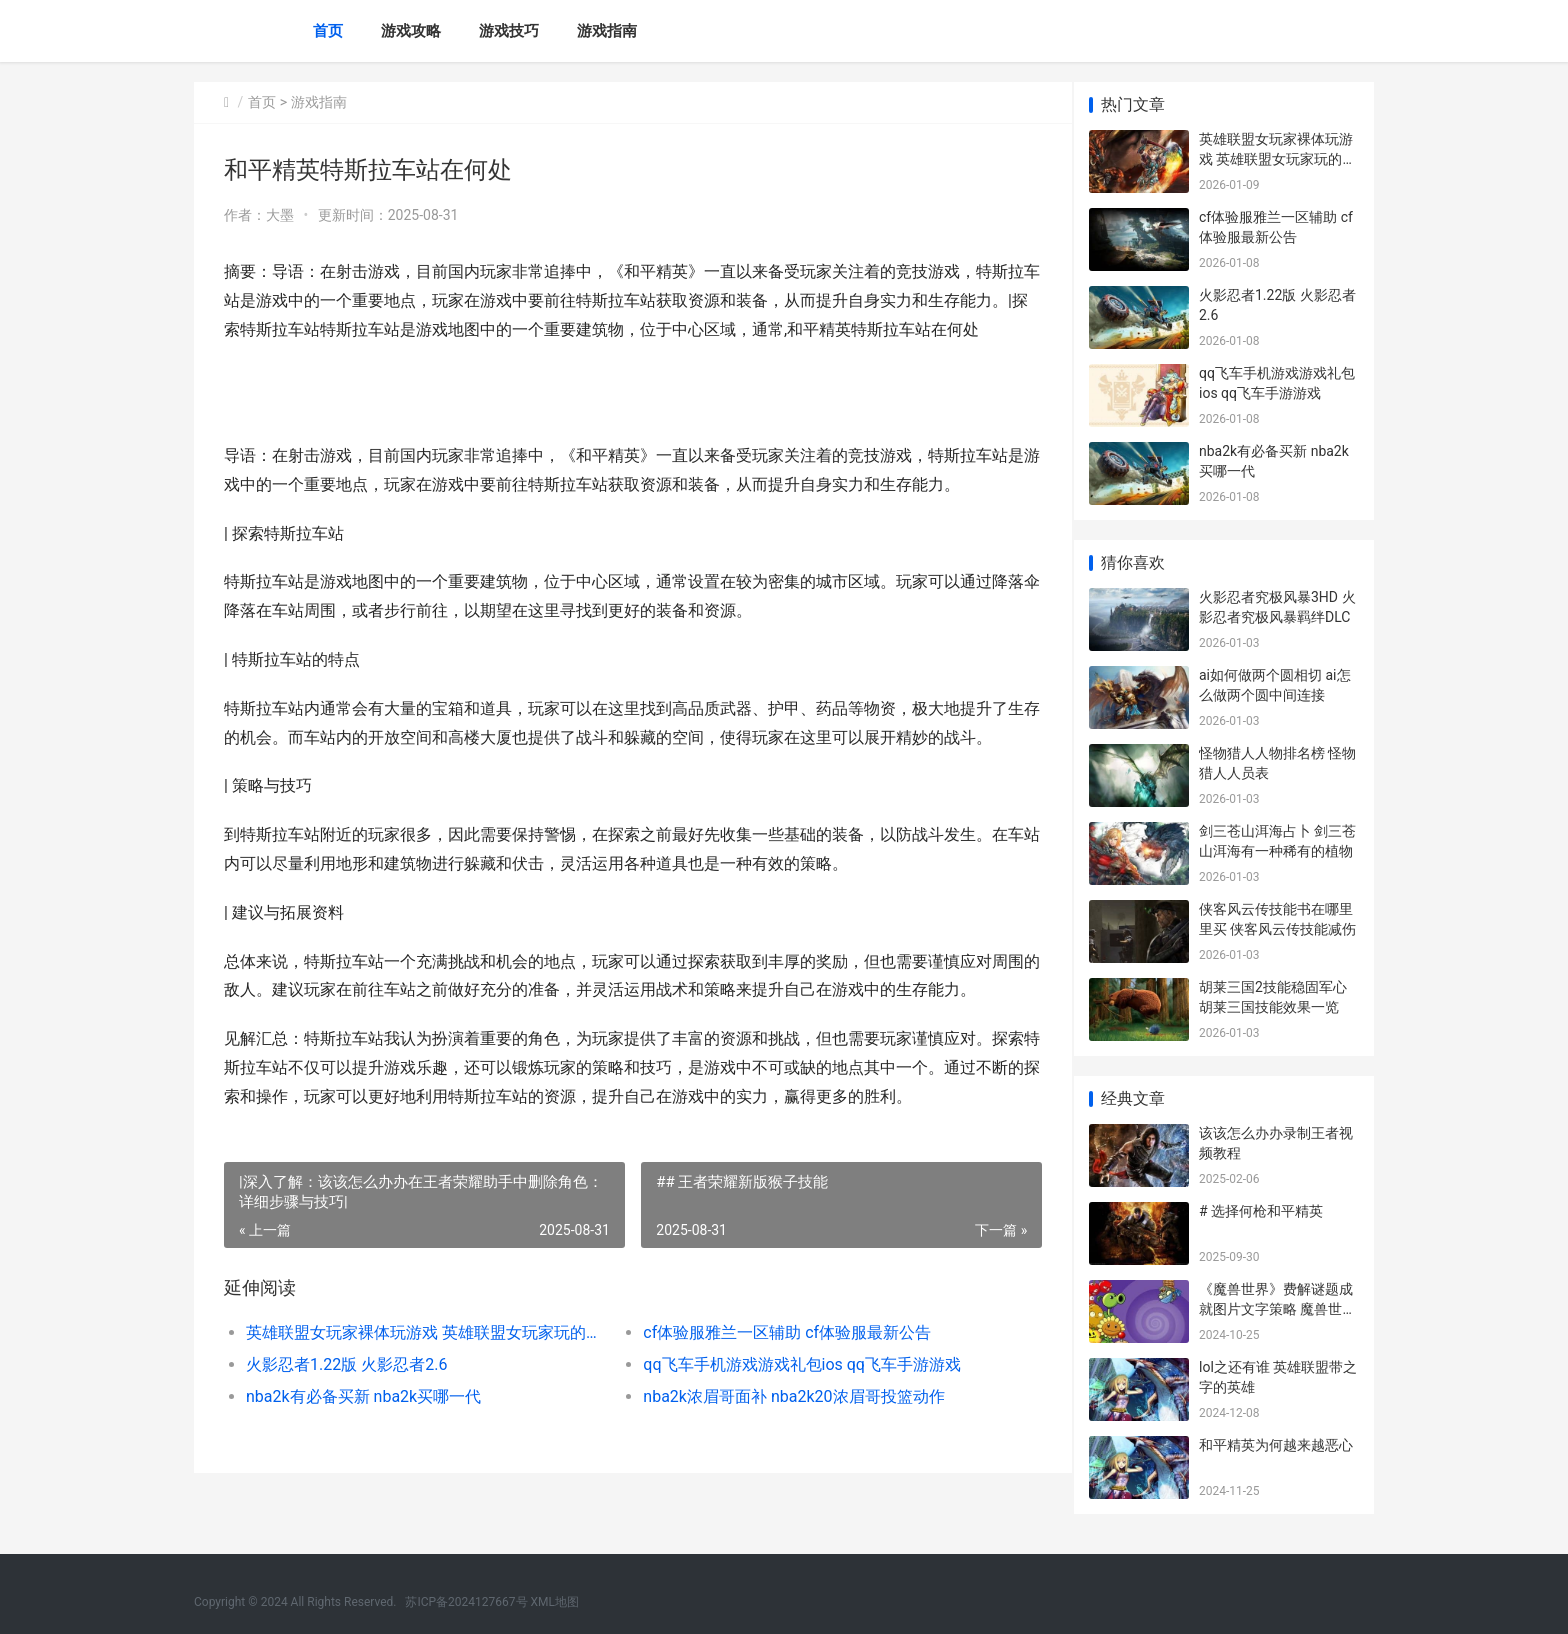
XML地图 (555, 1602)
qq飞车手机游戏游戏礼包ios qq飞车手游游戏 (793, 1393)
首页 (328, 31)
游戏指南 (607, 31)
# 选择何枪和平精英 (1261, 1211)
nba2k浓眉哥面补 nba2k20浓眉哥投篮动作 (784, 1425)
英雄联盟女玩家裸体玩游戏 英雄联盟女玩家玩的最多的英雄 (420, 1361)
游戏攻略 (411, 31)
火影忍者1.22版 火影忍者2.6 (346, 1393)
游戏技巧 (509, 31)
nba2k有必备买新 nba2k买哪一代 (363, 1425)
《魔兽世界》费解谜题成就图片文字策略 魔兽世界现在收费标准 (1277, 1308)
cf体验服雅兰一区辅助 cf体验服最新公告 (778, 1361)
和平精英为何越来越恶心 (1276, 1445)
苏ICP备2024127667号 (466, 1602)
